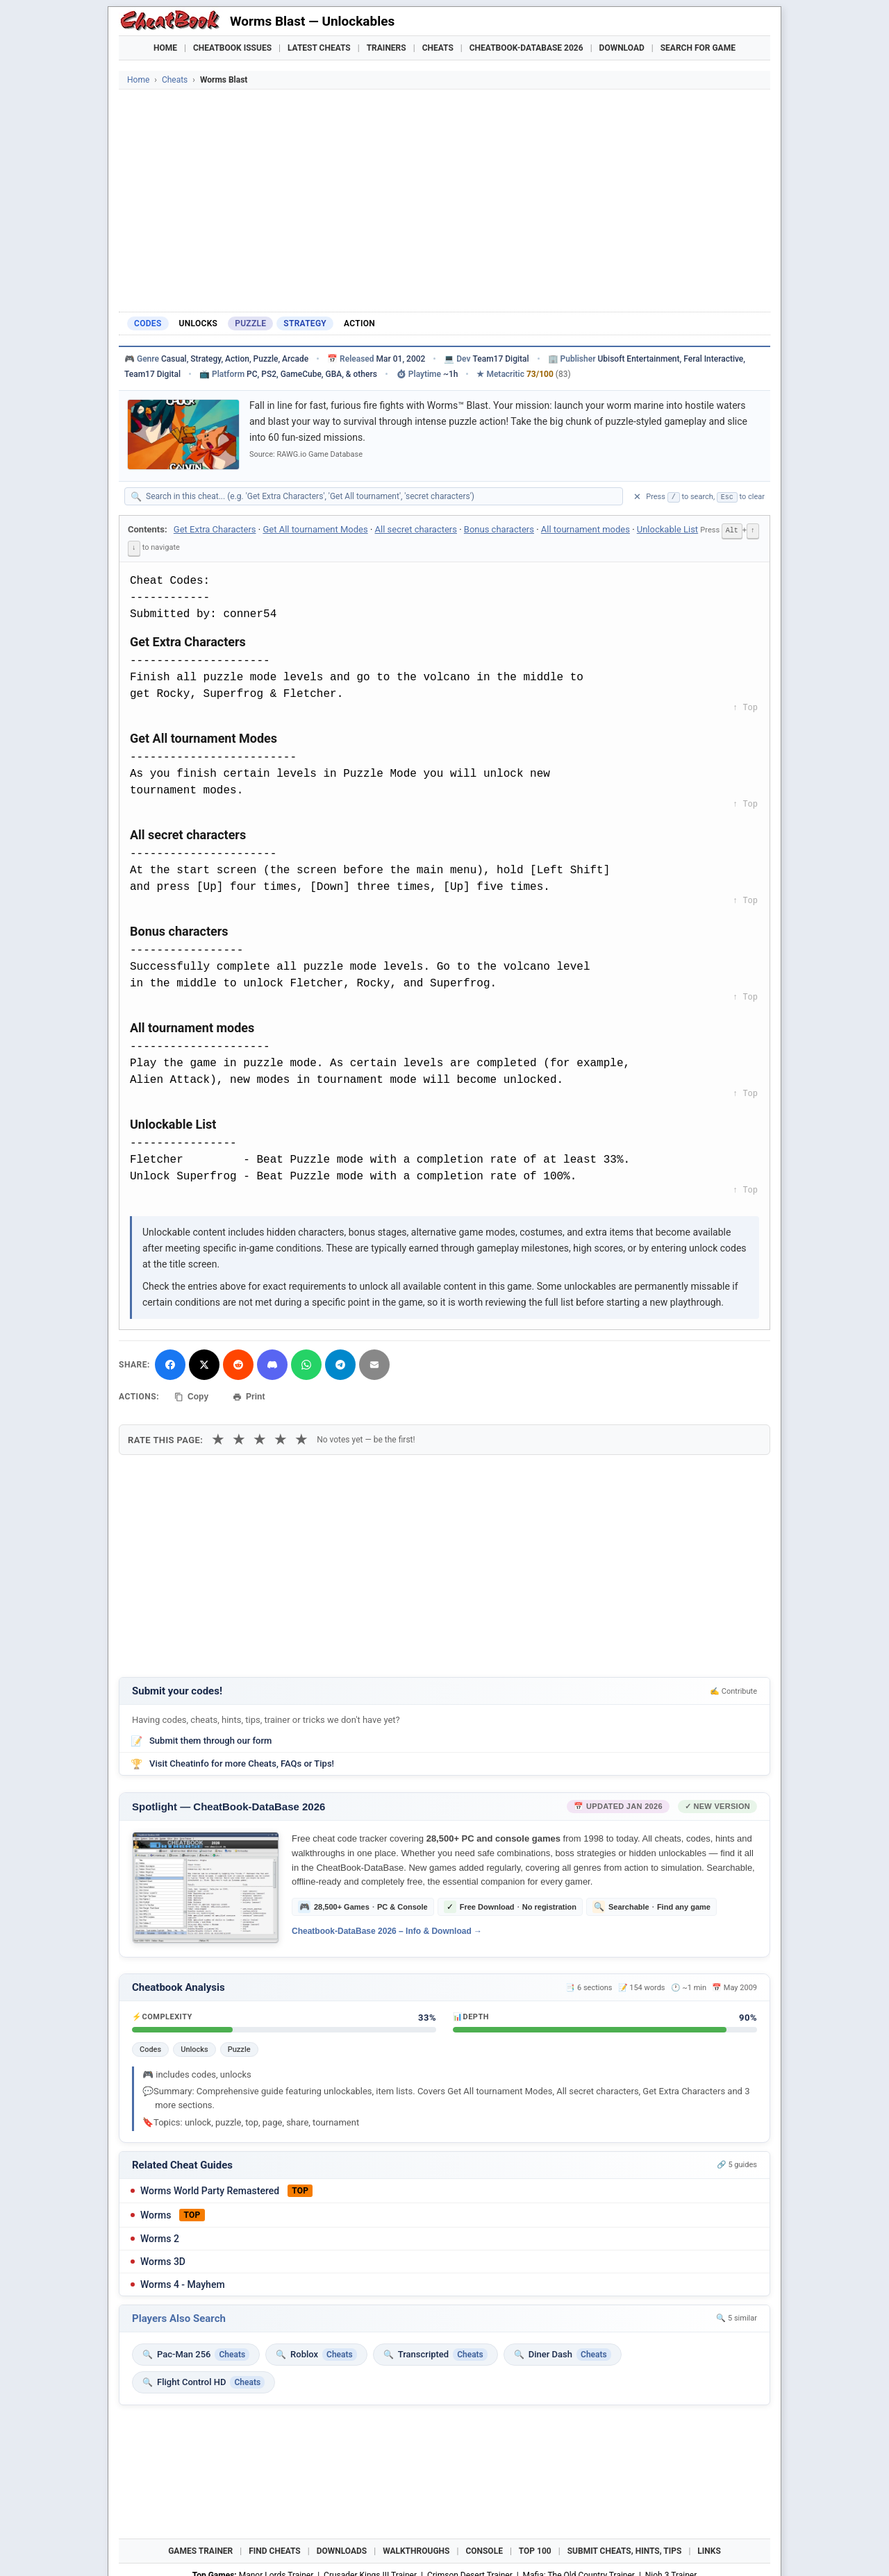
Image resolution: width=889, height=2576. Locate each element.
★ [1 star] (218, 1437)
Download (622, 48)
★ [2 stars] (239, 1437)
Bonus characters (499, 529)
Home (165, 48)
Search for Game (698, 48)
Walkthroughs (416, 2548)
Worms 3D (162, 2258)
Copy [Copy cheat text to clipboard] (191, 1394)
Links (709, 2548)
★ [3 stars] (260, 1437)
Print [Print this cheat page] (249, 1394)
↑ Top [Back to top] (745, 706)
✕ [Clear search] (637, 496)
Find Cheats (275, 2548)
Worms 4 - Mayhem (182, 2281)
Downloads (342, 2548)
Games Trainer (200, 2548)
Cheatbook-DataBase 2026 (526, 48)
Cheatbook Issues (232, 48)
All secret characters (416, 529)
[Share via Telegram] (340, 1362)
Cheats (438, 48)
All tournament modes (585, 529)
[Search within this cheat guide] (380, 496)
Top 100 (535, 2548)
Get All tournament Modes (315, 529)
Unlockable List (667, 529)
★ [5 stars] (301, 1437)
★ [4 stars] (281, 1437)
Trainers (386, 48)
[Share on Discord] (272, 1362)
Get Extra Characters (215, 529)
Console (484, 2548)
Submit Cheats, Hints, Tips (624, 2548)
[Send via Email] (374, 1362)
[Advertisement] (444, 200)
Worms (155, 2212)
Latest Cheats (319, 48)
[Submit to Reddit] (238, 1362)
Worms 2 (159, 2235)
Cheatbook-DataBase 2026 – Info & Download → (387, 1929)
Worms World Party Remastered (209, 2188)
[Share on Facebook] (170, 1362)
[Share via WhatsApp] (306, 1362)
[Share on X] (204, 1362)
